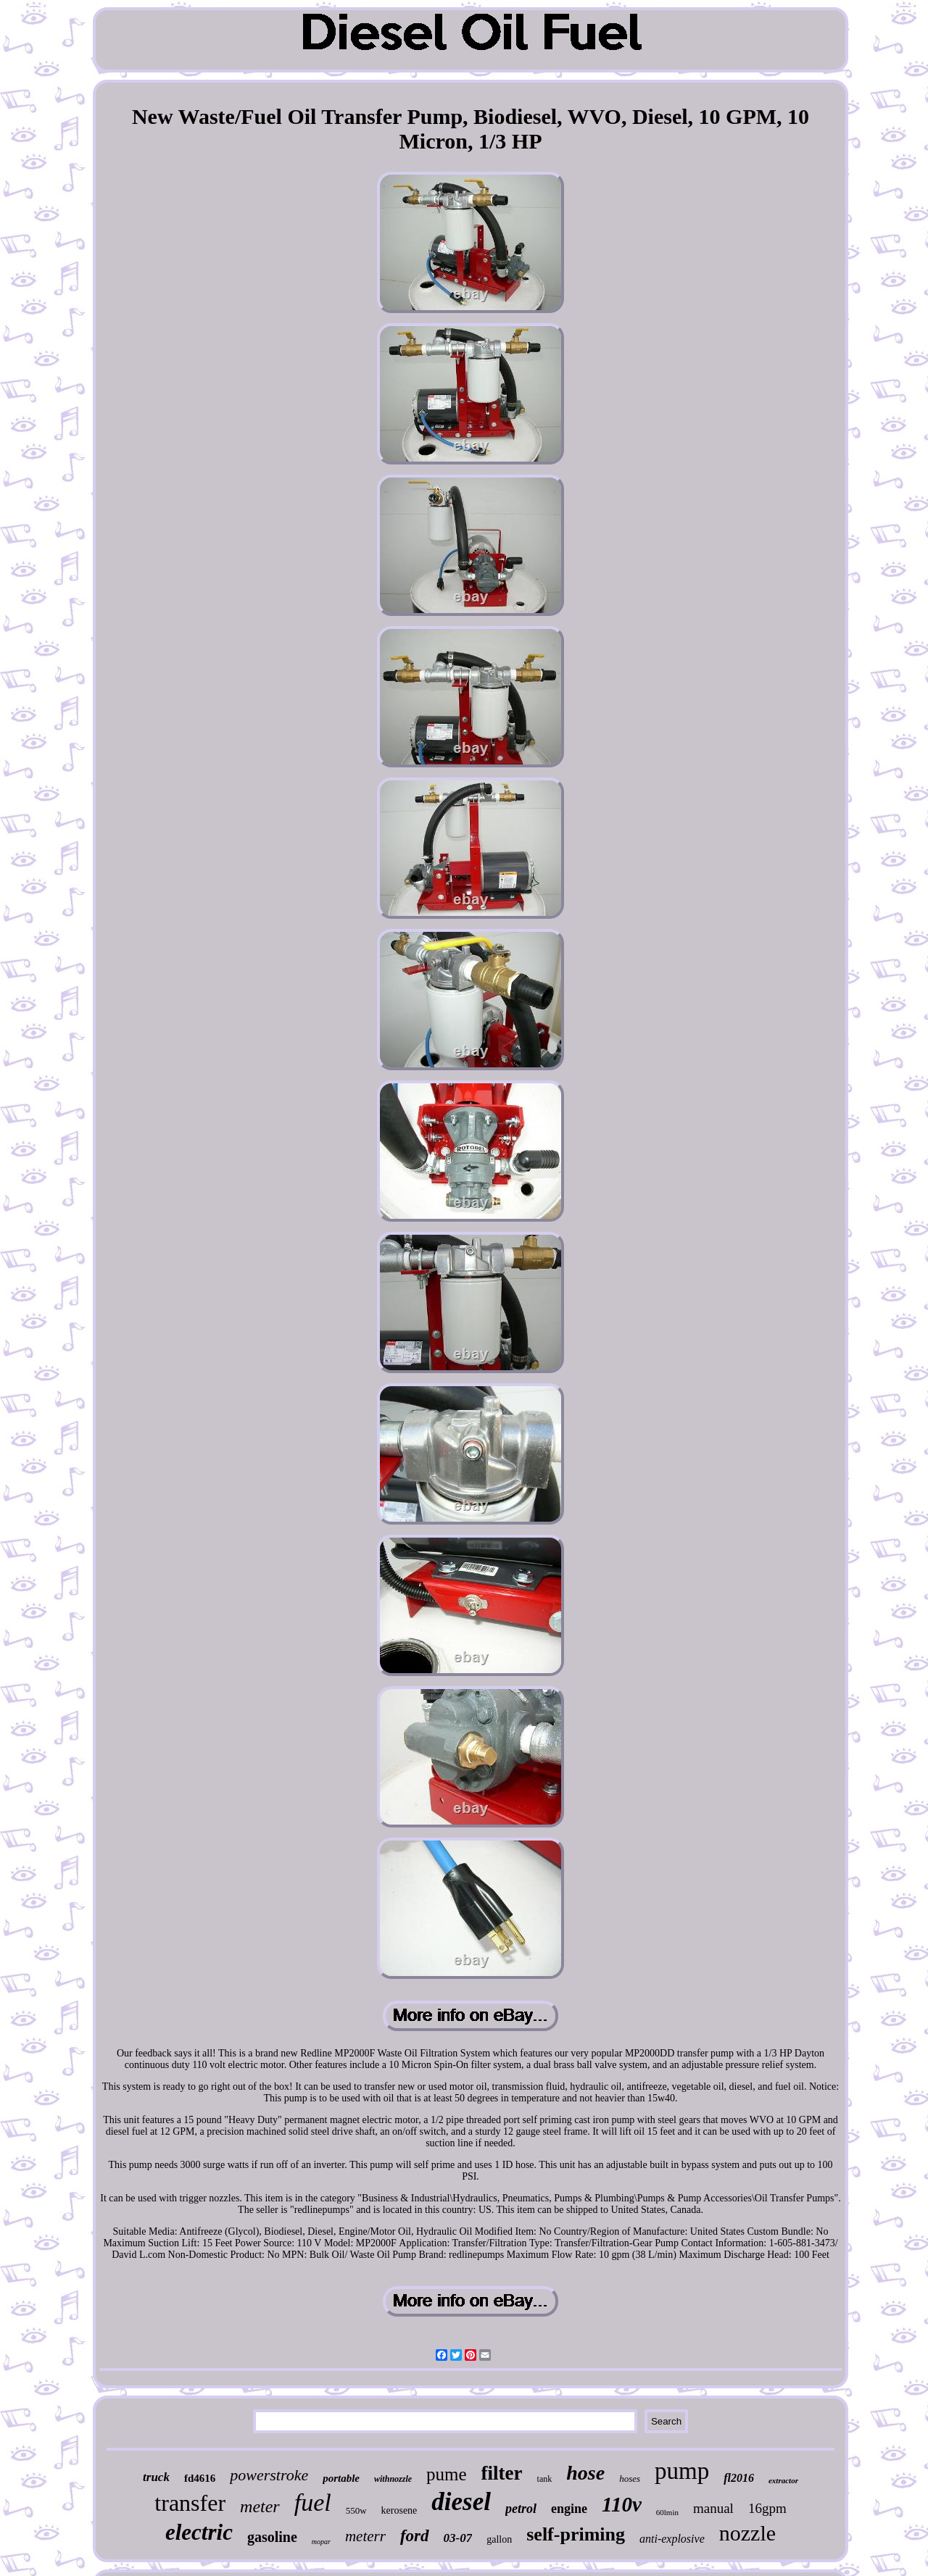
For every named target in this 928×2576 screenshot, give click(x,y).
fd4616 (199, 2478)
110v (622, 2504)
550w (356, 2510)
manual (713, 2508)
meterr (365, 2536)
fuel (312, 2502)
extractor (783, 2480)
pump (682, 2471)
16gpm (767, 2508)
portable (341, 2478)
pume (446, 2474)
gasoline (272, 2537)
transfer (189, 2503)
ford (414, 2536)
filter (502, 2473)
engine (569, 2508)
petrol (520, 2508)
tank (544, 2479)
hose (585, 2473)
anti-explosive (672, 2539)
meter (260, 2506)
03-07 (458, 2538)
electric (199, 2532)
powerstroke (269, 2475)
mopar (321, 2542)
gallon (499, 2539)
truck (156, 2477)
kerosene (399, 2510)
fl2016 (739, 2478)
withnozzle (393, 2479)
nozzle (747, 2533)
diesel (461, 2502)
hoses (629, 2478)
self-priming (575, 2534)
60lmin (667, 2512)
